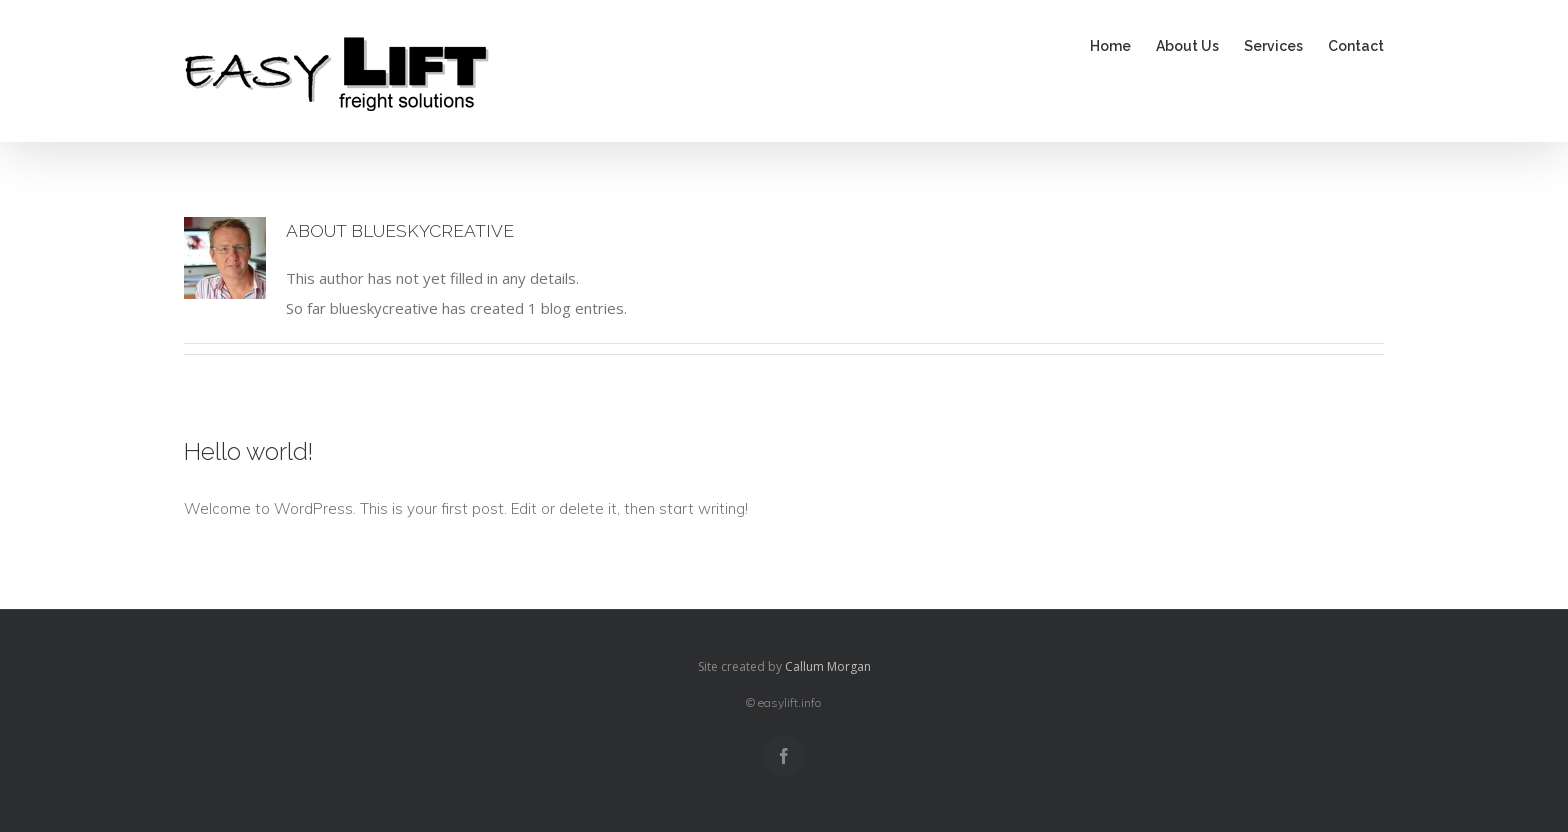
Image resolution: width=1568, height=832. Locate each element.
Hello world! (248, 451)
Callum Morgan (828, 666)
